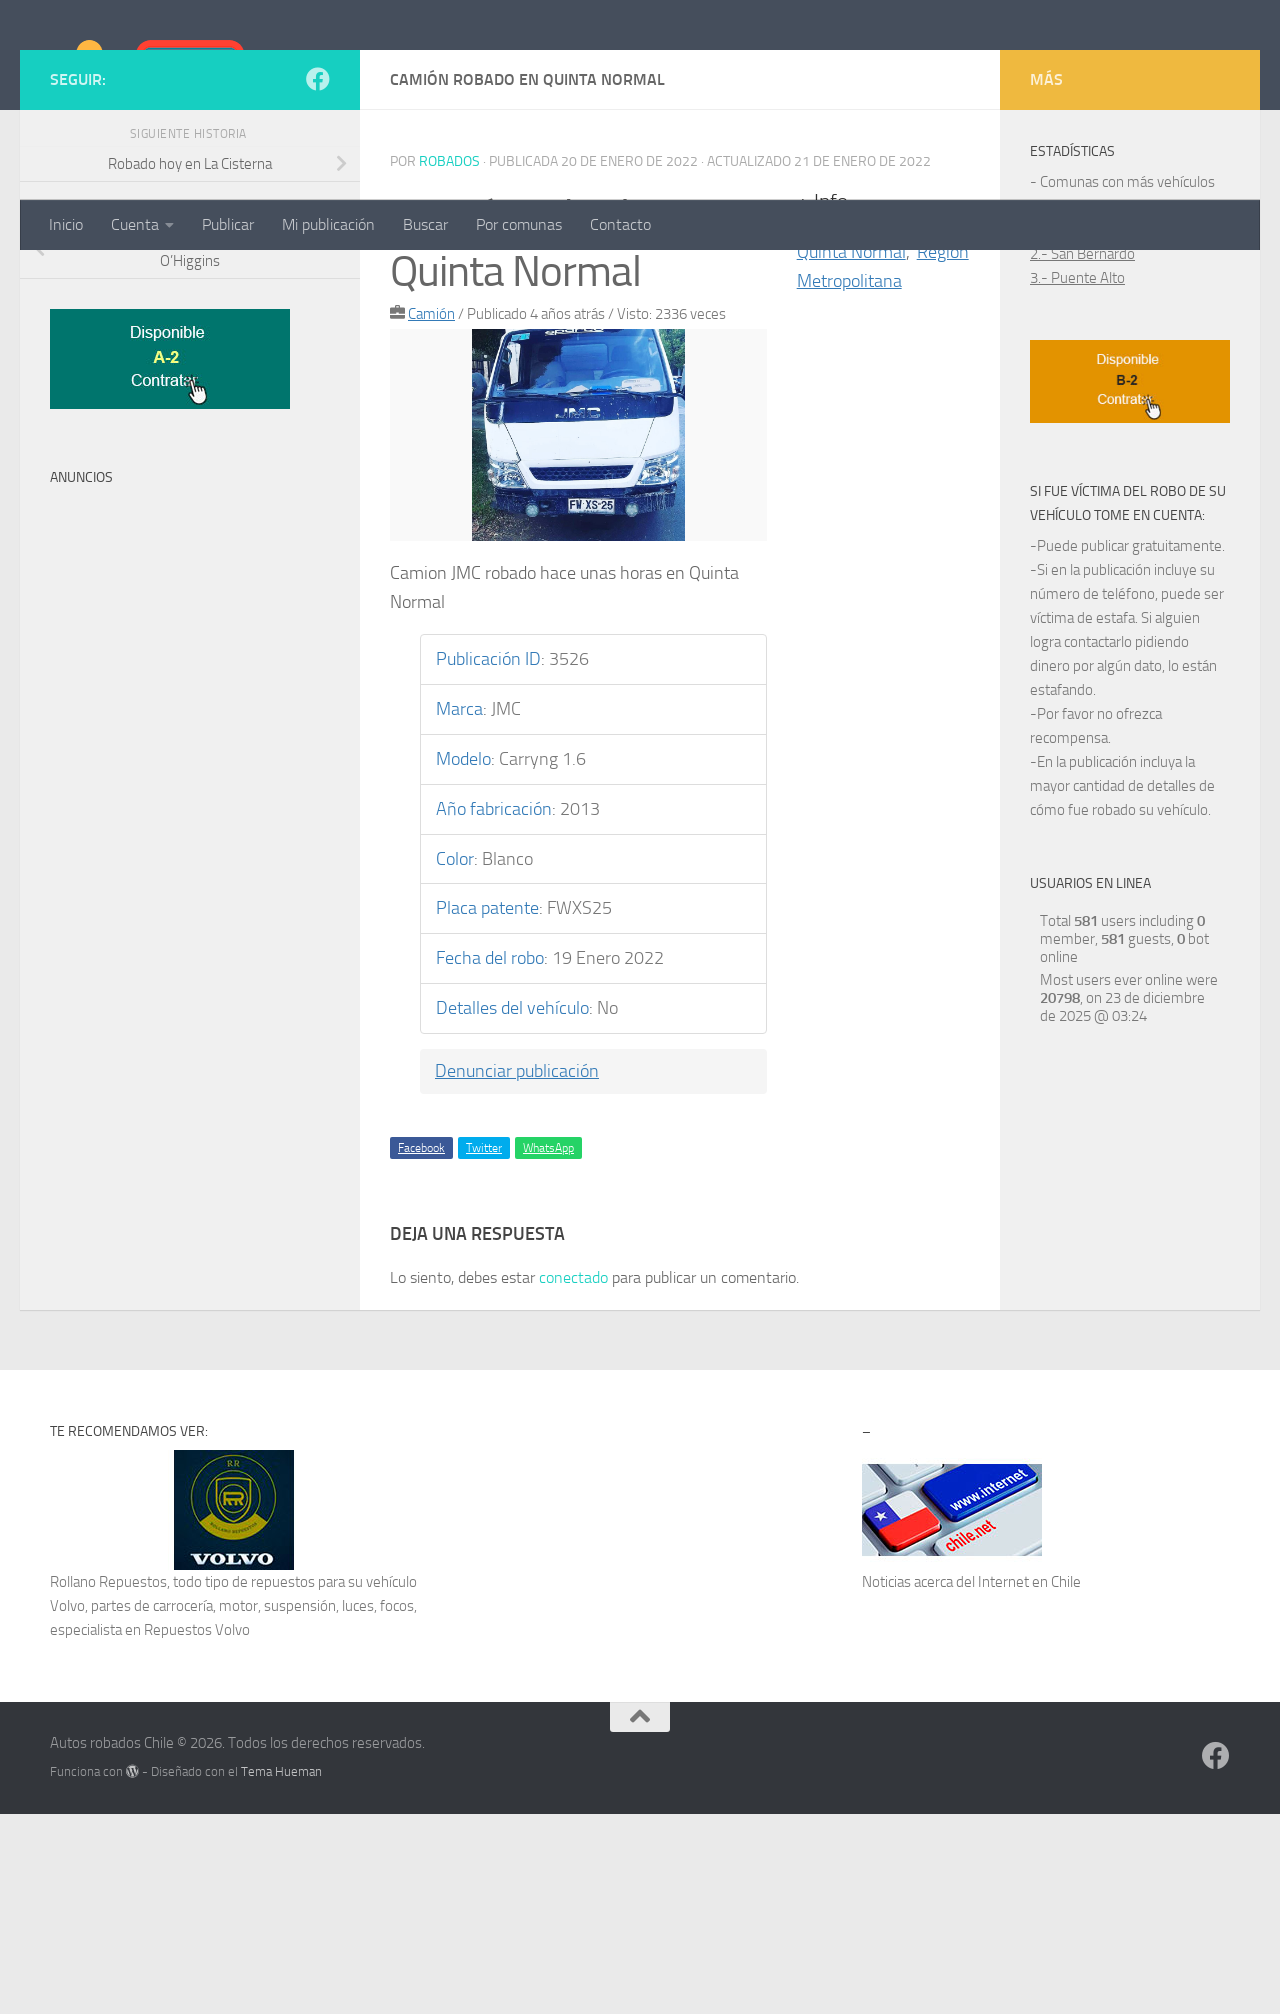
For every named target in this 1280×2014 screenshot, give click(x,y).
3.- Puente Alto (1077, 478)
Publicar (228, 224)
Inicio (66, 224)
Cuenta (135, 224)
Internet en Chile (1029, 1782)
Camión (431, 514)
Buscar (425, 224)
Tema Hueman (281, 1971)
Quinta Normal (851, 452)
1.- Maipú (1060, 430)
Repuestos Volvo (197, 1830)
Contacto (620, 224)
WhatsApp (548, 1348)
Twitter (484, 1348)
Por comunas (519, 224)
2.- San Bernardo (1082, 454)
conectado (573, 1477)
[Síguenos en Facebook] (318, 279)
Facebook (421, 1348)
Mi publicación (328, 224)
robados (449, 361)
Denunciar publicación (517, 1271)
